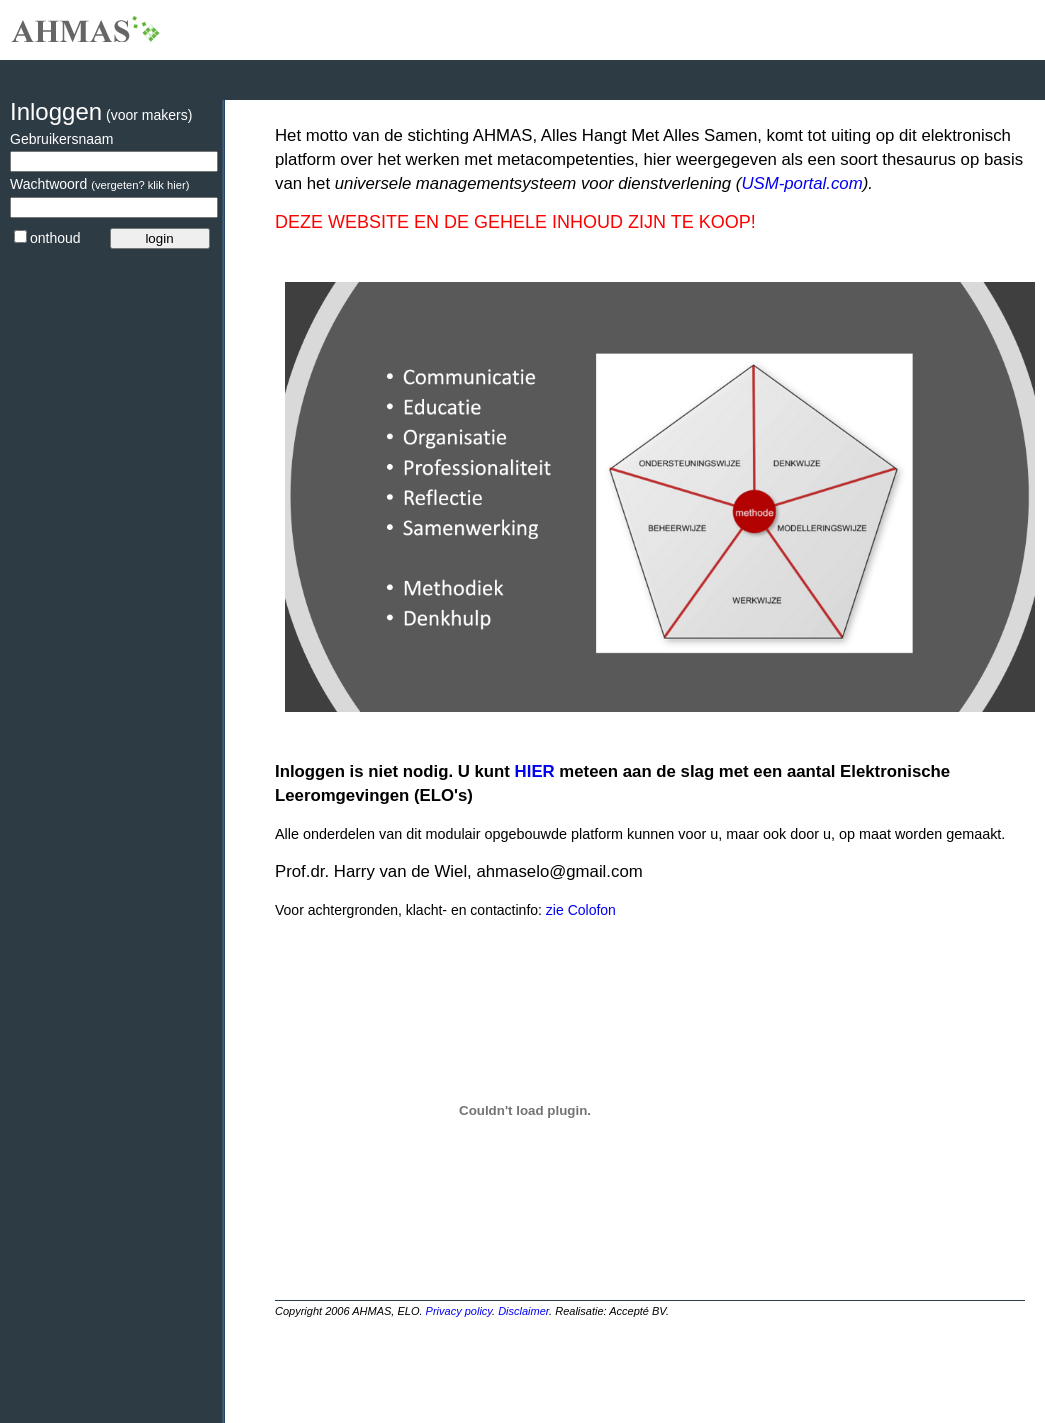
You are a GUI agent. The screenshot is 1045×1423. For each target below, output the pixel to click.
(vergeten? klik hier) (140, 185)
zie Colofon (579, 910)
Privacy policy (459, 1311)
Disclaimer (523, 1311)
